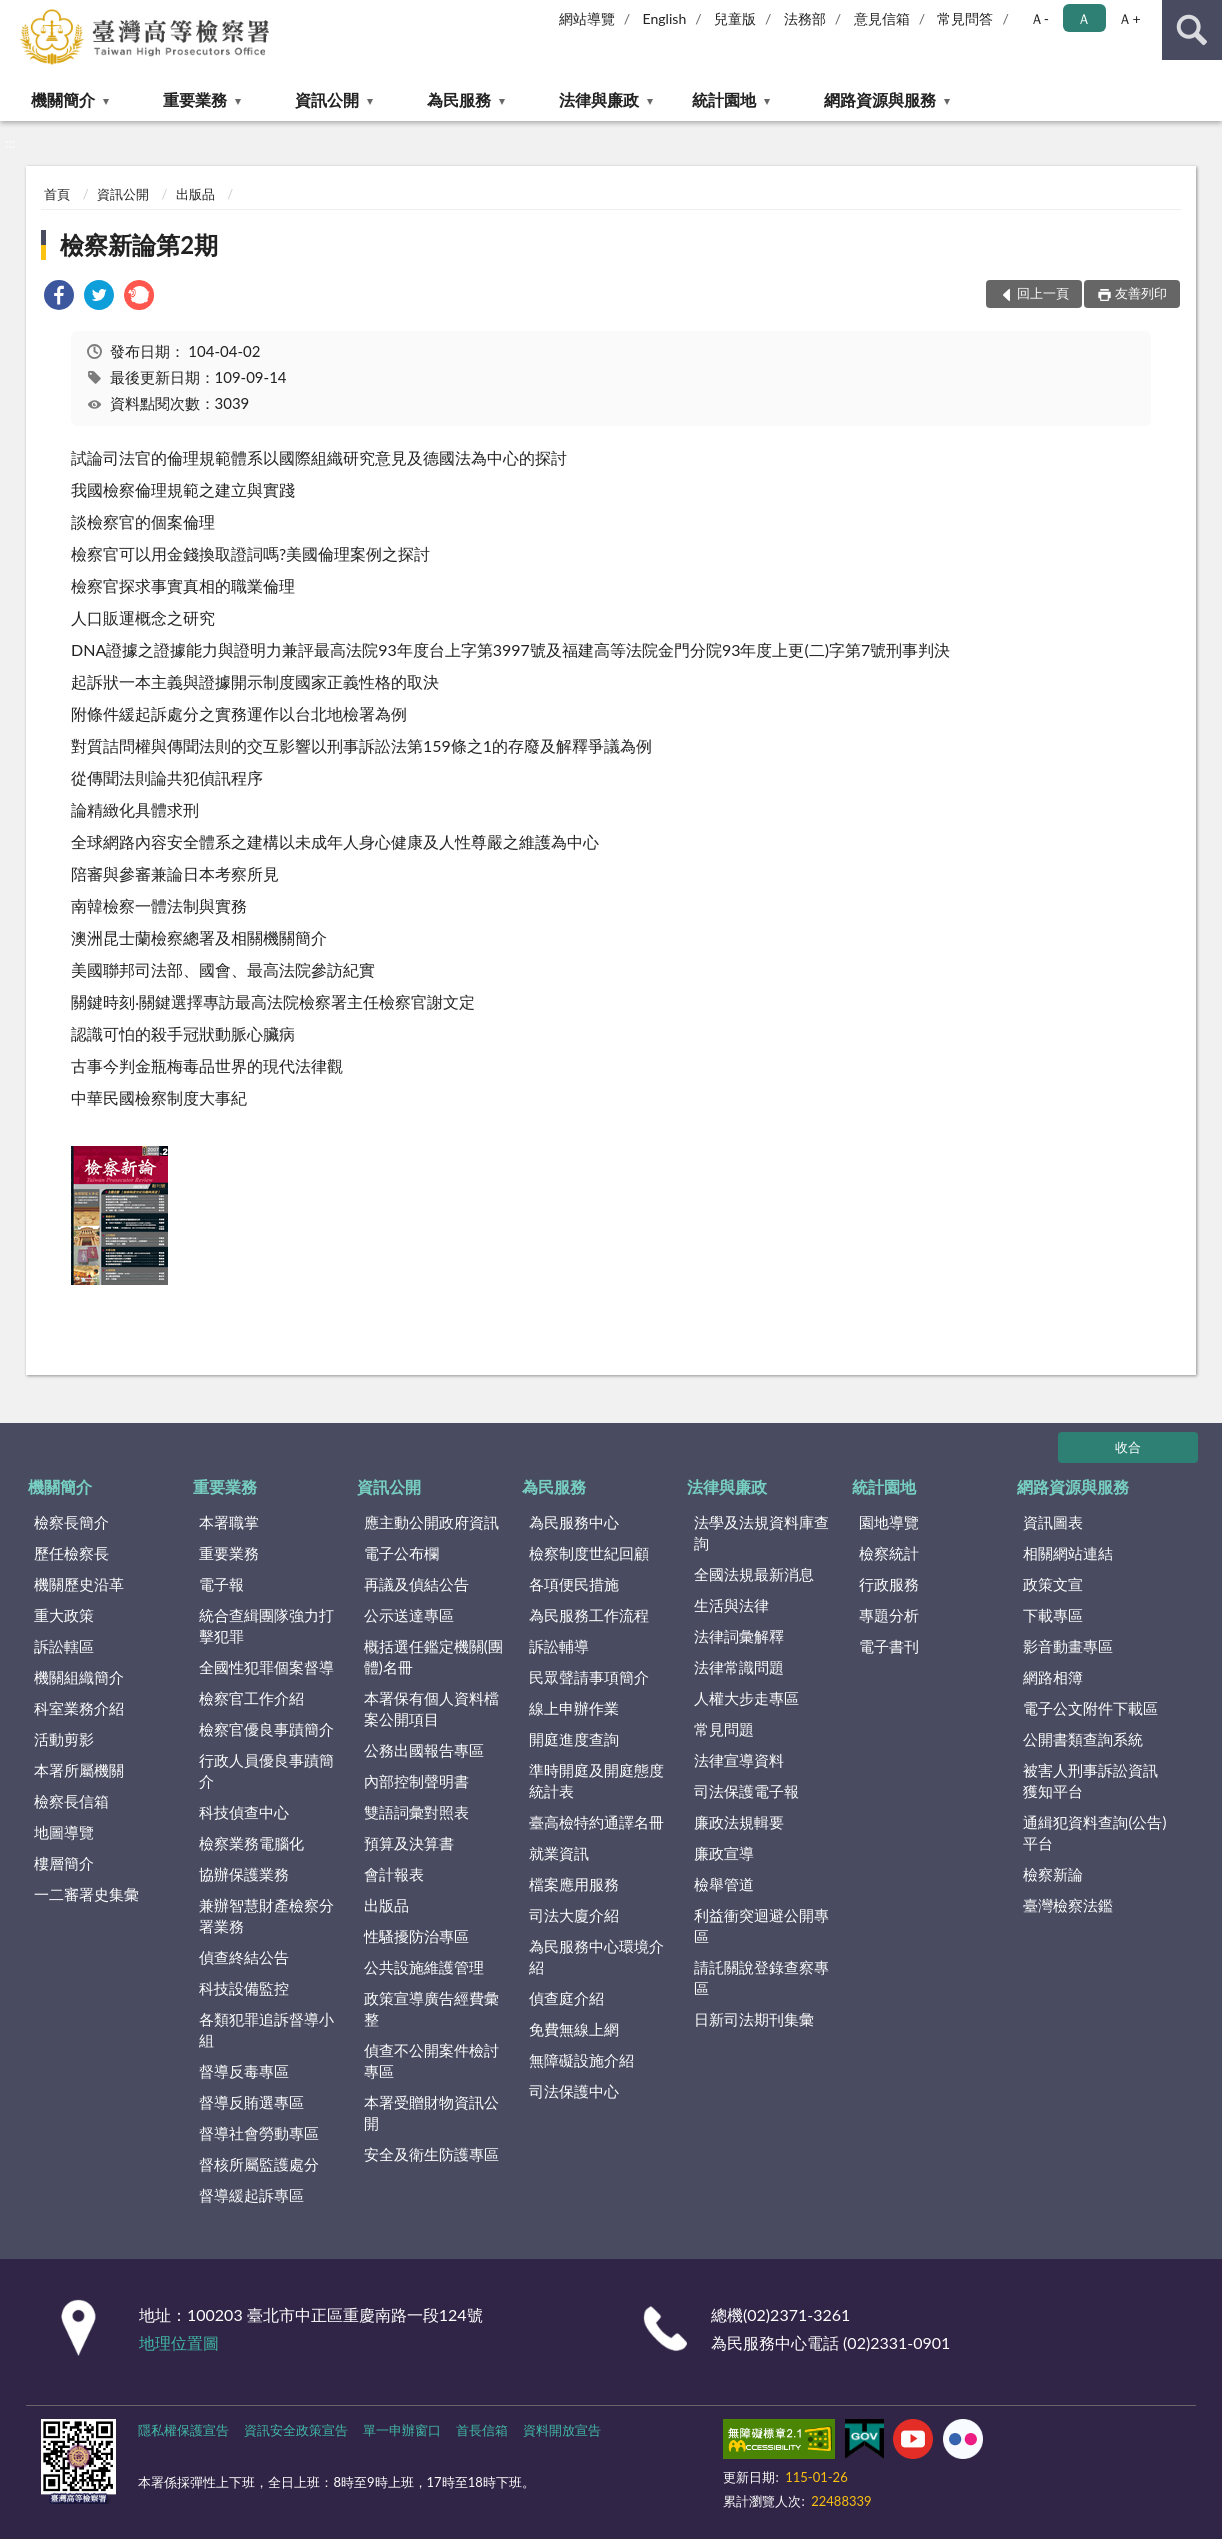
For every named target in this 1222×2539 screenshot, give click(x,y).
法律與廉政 (599, 99)
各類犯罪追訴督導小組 (266, 2029)
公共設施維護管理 (424, 1967)
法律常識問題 (739, 1667)
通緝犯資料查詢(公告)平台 (1094, 1832)
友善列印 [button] (1141, 293)
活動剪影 (64, 1739)
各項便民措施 (574, 1584)
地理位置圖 (179, 2342)
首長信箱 (482, 2430)
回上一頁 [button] (1043, 293)
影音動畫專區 (1068, 1646)
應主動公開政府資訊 (431, 1522)
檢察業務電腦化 (251, 1843)
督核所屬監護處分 (259, 2164)
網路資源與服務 (880, 99)
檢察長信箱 (71, 1801)
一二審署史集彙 (86, 1894)
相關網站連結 (1068, 1553)
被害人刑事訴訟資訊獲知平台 (1090, 1780)
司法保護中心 (574, 2091)
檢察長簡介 (71, 1522)
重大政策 (64, 1615)
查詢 (1192, 30)
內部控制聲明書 (416, 1781)
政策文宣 (1053, 1584)
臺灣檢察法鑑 (1068, 1905)
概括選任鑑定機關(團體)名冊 (433, 1656)
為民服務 (459, 99)
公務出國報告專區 (424, 1750)
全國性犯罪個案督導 (266, 1667)
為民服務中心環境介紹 (596, 1956)
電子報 (221, 1584)
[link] (59, 297)
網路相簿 (1053, 1677)
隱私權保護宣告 (183, 2430)
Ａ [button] (1084, 18)
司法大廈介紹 (574, 1915)
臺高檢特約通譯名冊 (596, 1822)
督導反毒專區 (244, 2071)
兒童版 (735, 18)
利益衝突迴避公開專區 (761, 1925)
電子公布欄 (401, 1553)
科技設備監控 (244, 1988)
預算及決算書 (409, 1843)
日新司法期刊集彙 (754, 2019)
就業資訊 (559, 1853)
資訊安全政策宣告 (296, 2430)
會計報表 (394, 1874)
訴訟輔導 (559, 1646)
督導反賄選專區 (251, 2102)
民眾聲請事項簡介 (589, 1677)
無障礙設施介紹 (581, 2060)
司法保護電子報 (746, 1791)
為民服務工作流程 (589, 1615)
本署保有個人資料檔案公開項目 (431, 1708)
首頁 (57, 194)
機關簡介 (63, 99)
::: (16, 15)
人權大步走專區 (746, 1698)
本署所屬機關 (79, 1770)
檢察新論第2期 (139, 244)
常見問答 (965, 18)
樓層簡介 (64, 1863)
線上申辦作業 (574, 1708)
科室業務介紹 (79, 1708)
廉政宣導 (724, 1853)
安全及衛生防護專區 (431, 2154)
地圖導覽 (64, 1832)
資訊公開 (327, 99)
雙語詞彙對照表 (416, 1812)
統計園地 (724, 99)
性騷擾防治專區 (416, 1936)
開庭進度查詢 (574, 1739)
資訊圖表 (1053, 1522)
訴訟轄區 (64, 1646)
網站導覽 (587, 18)
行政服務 (889, 1584)
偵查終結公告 (244, 1957)
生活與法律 (731, 1605)
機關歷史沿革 (79, 1584)
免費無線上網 (574, 2029)
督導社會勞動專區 (259, 2133)
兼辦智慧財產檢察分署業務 (266, 1915)
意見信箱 (882, 18)
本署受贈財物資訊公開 (431, 2112)
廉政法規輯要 (739, 1822)
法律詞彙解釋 (739, 1636)
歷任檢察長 (71, 1553)
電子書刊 (889, 1646)
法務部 (805, 18)
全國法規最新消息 (754, 1574)
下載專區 (1053, 1615)
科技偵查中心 (244, 1812)
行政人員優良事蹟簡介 (266, 1770)
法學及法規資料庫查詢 (761, 1532)
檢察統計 (889, 1553)
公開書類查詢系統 (1083, 1739)
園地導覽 (889, 1522)
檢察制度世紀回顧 (589, 1553)
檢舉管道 (724, 1884)
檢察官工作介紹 (251, 1698)
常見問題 (724, 1729)
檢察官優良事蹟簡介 (266, 1729)
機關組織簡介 (79, 1677)
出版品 (195, 194)
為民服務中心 (574, 1522)
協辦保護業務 (244, 1874)
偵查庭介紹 (566, 1998)
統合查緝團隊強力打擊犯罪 (266, 1625)
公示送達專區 (409, 1615)
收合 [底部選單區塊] (1128, 1447)
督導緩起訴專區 (251, 2195)
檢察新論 (1053, 1874)
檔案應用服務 (574, 1884)
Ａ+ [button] (1129, 18)
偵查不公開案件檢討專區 (431, 2060)
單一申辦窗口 (402, 2430)
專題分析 (889, 1615)
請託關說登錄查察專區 (761, 1977)
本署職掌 (229, 1522)
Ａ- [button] (1039, 18)
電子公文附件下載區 (1090, 1708)
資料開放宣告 (562, 2430)
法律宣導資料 (739, 1760)
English (665, 18)
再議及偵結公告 (416, 1584)
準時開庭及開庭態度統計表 (596, 1780)
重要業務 (195, 99)
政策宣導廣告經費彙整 (431, 2008)
